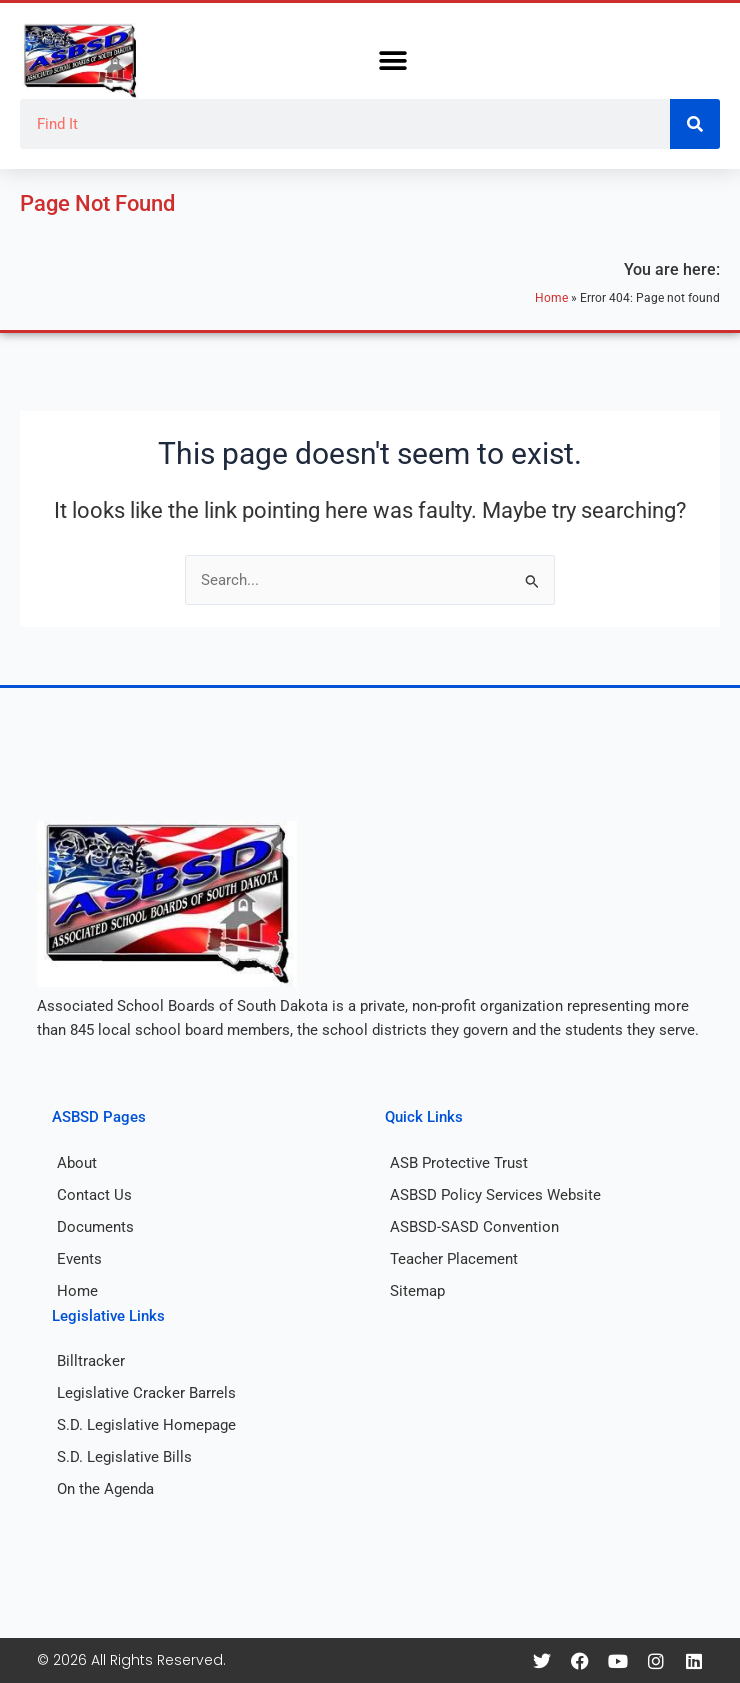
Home (551, 297)
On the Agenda (105, 1489)
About (77, 1163)
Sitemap (417, 1291)
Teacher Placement (454, 1259)
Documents (95, 1227)
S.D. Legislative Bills (124, 1457)
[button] (392, 61)
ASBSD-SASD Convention (474, 1227)
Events (79, 1259)
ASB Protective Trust (459, 1163)
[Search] (695, 124)
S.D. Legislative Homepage (146, 1425)
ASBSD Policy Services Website (495, 1195)
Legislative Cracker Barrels (146, 1393)
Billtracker (91, 1361)
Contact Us (94, 1195)
